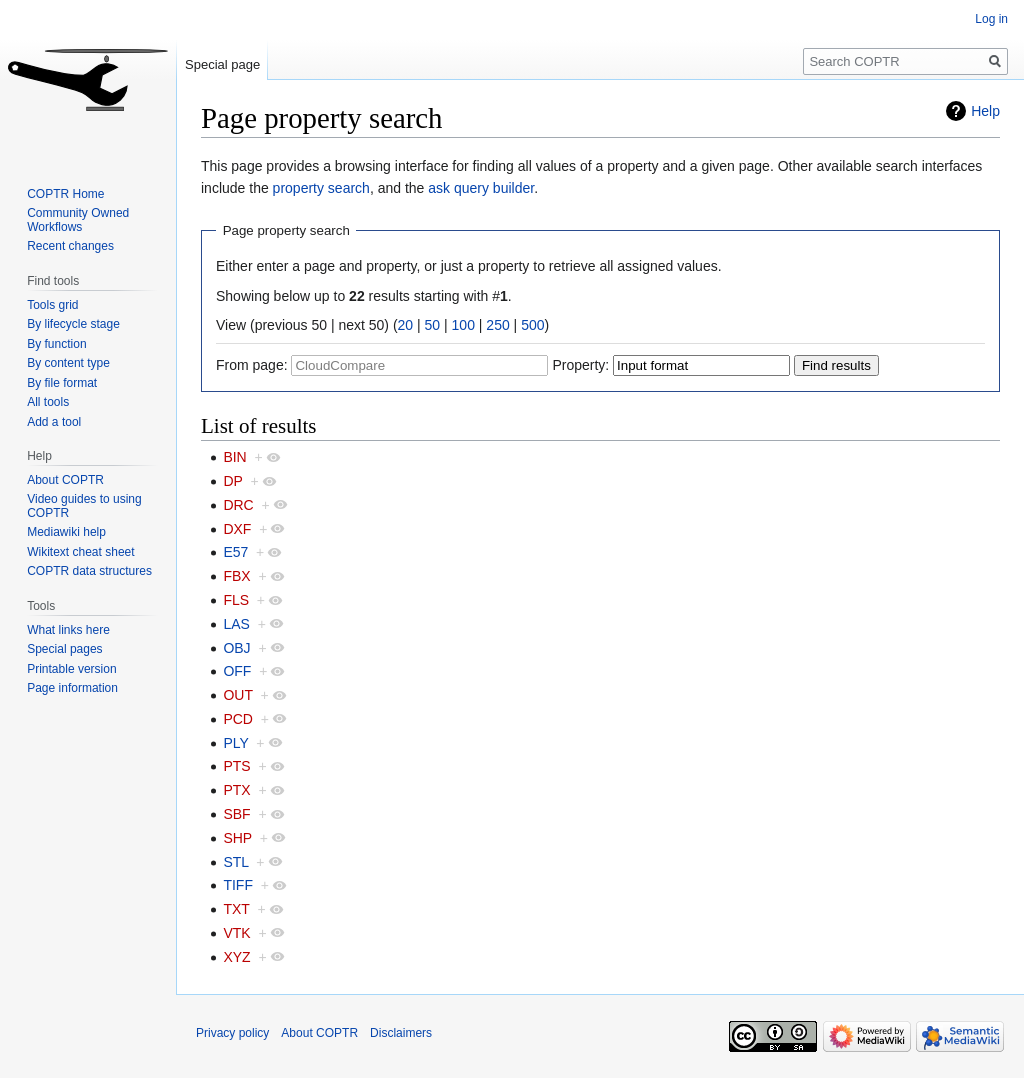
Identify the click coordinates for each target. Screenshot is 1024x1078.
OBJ (236, 648)
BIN (234, 457)
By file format (62, 383)
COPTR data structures (89, 571)
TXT (236, 909)
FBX (236, 576)
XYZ (236, 957)
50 (433, 325)
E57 (235, 552)
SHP (237, 838)
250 (497, 325)
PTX (236, 790)
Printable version (71, 669)
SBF (236, 814)
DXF (237, 529)
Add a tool (54, 422)
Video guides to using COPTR (84, 506)
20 (406, 325)
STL (235, 862)
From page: (252, 365)
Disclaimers (401, 1033)
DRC (238, 505)
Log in (991, 19)
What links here (68, 630)
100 (463, 325)
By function (56, 344)
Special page (222, 64)
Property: (580, 365)
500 (532, 325)
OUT (237, 695)
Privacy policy (232, 1033)
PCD (238, 719)
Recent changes (70, 246)
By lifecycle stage (73, 324)
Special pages (64, 649)
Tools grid (52, 305)
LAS (236, 624)
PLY (235, 743)
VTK (236, 933)
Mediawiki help (66, 532)
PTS (236, 766)
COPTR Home (65, 194)
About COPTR (65, 480)
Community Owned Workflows (78, 220)
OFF (237, 671)
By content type (68, 363)
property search (321, 188)
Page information (72, 688)
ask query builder (481, 188)
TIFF (238, 885)
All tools (48, 402)
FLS (236, 600)
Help (985, 111)
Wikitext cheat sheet (80, 552)
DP (232, 481)
